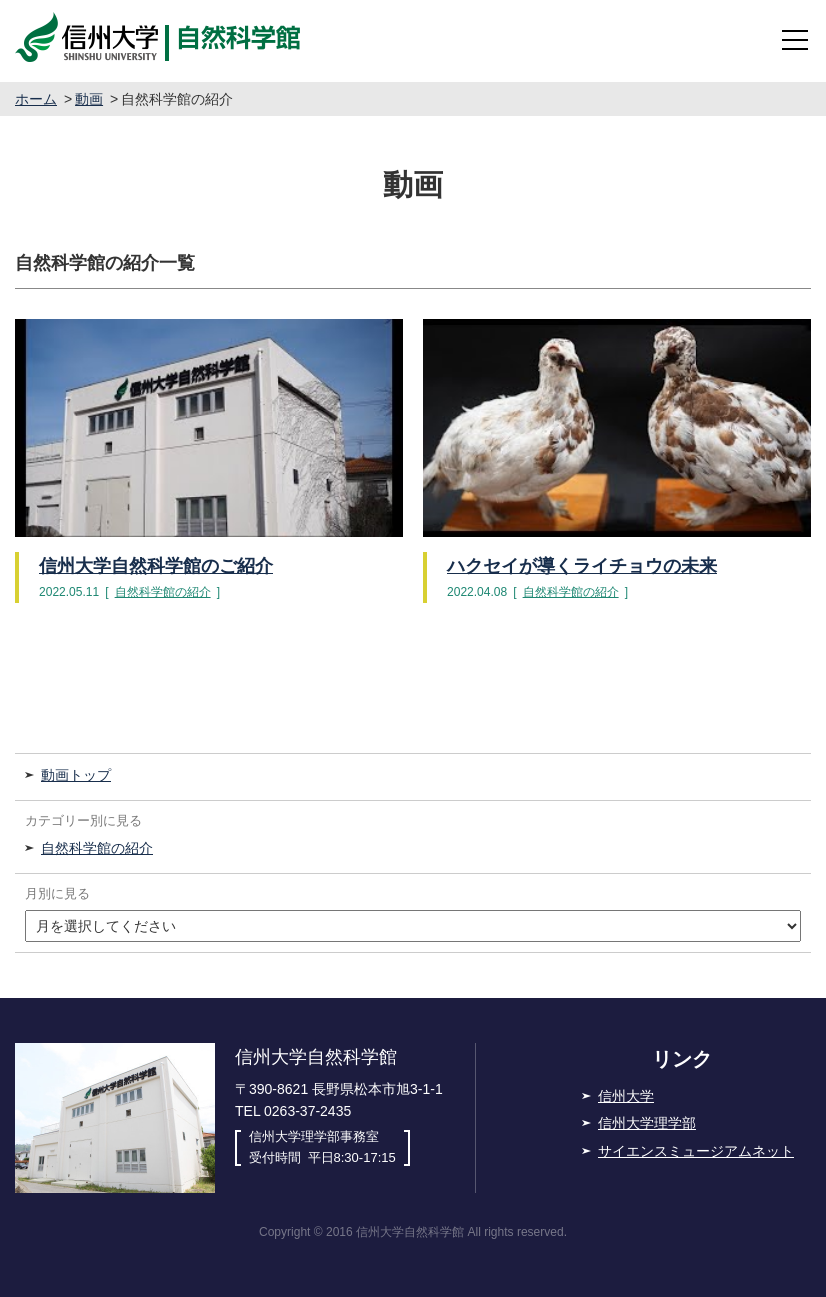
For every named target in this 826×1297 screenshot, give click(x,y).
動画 (89, 99)
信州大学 (626, 1096)
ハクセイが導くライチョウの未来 (582, 566)
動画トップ (76, 775)
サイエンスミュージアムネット (696, 1151)
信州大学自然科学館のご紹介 (156, 566)
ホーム (36, 99)
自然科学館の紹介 (163, 592)
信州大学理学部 (647, 1123)
